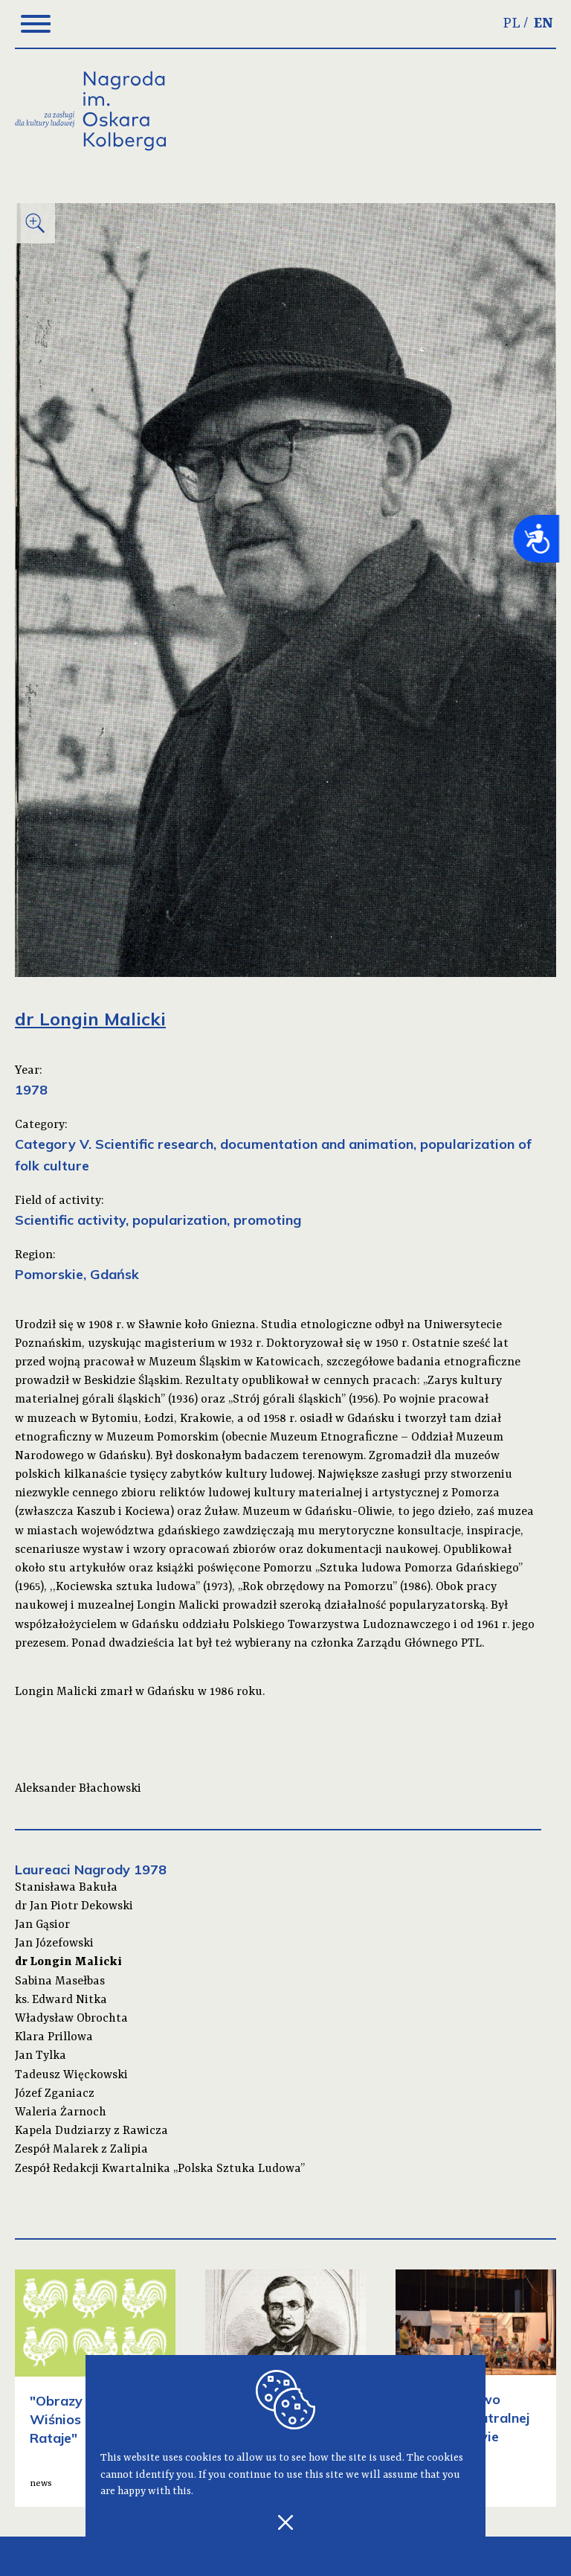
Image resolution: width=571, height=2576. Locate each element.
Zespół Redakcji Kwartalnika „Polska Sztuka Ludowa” (160, 2169)
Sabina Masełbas (60, 1981)
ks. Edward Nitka (61, 2000)
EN (543, 24)
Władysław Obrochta (71, 2018)
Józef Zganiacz (54, 2094)
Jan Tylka (40, 2056)
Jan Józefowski (54, 1943)
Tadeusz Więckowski (71, 2075)
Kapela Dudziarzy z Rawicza (91, 2131)
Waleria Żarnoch (60, 2112)
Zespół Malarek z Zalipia (81, 2149)
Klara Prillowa (54, 2037)
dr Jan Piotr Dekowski (74, 1906)
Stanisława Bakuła (66, 1887)
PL (511, 24)
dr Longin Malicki (68, 1962)
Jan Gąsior (42, 1925)
